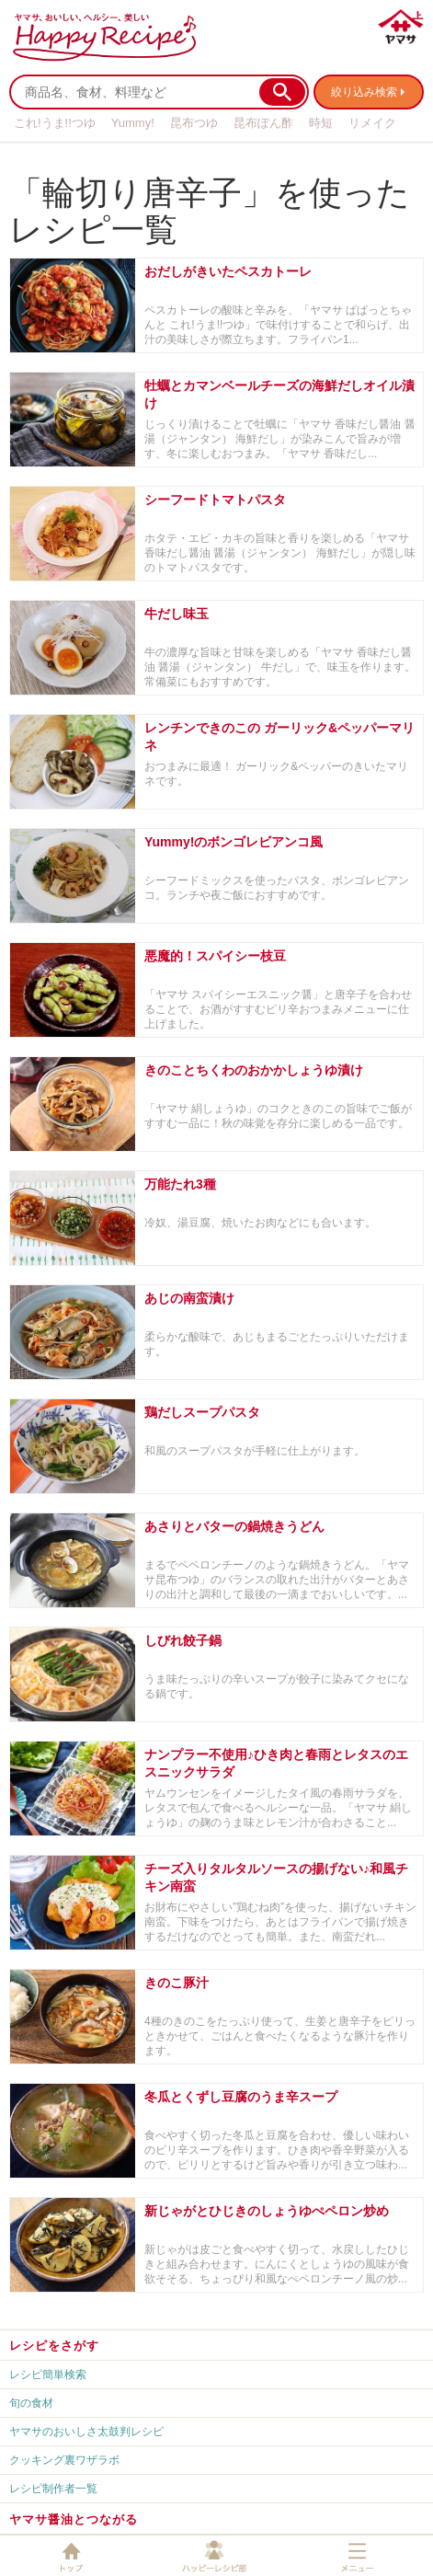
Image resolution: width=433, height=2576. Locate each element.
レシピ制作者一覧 (53, 2488)
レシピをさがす (54, 2345)
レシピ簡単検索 (47, 2374)
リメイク (372, 123)
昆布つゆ (194, 123)
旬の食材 (31, 2403)
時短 (321, 123)
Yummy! (132, 123)
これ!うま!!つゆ (55, 123)
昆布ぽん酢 (263, 123)
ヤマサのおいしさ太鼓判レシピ (86, 2431)
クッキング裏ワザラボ (64, 2460)
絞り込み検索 (364, 92)
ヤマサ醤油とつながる (73, 2519)
